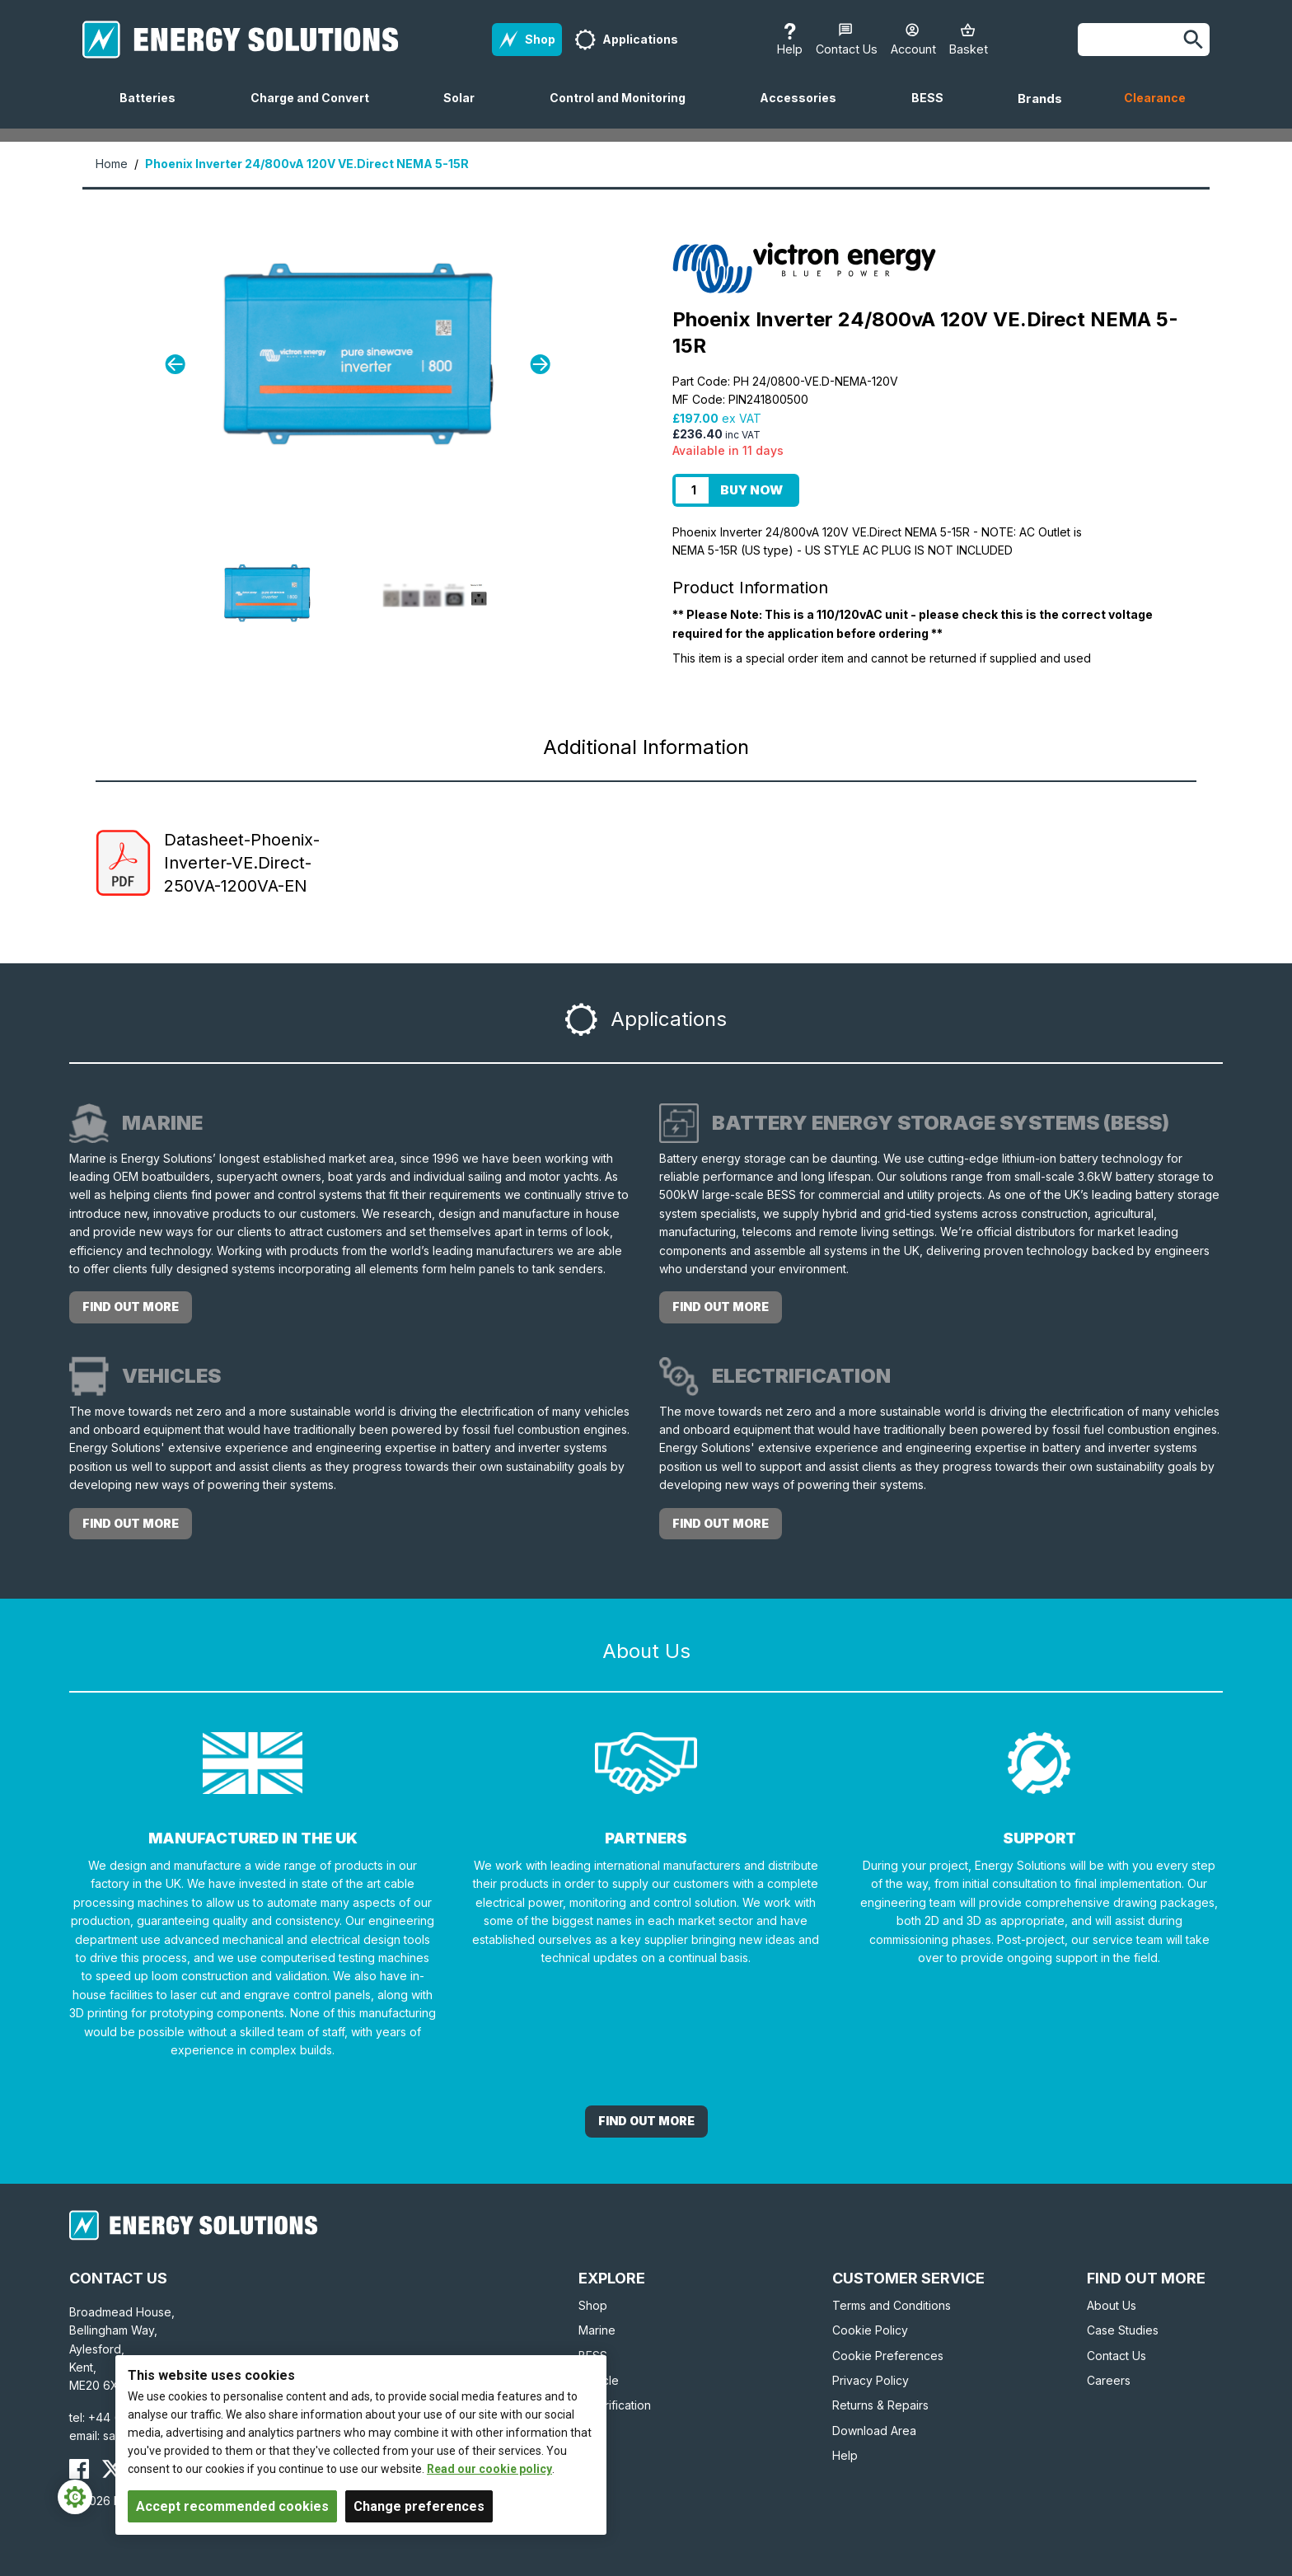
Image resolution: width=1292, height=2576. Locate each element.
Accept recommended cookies (232, 2506)
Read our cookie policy (489, 2468)
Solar (465, 110)
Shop (592, 2305)
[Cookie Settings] (75, 2497)
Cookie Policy (870, 2330)
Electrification (614, 2405)
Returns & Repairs (880, 2405)
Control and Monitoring (624, 110)
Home (112, 164)
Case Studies (1123, 2330)
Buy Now (751, 490)
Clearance (1155, 98)
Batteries (154, 110)
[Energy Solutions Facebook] (79, 2469)
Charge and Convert (316, 110)
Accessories (805, 110)
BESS (934, 110)
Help (845, 2455)
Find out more (130, 1307)
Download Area (874, 2431)
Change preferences (419, 2506)
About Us (1111, 2305)
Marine (597, 2330)
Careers (1108, 2380)
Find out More (646, 2121)
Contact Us (1116, 2356)
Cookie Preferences (887, 2356)
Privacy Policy (870, 2380)
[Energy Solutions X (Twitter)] (112, 2469)
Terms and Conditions (891, 2305)
